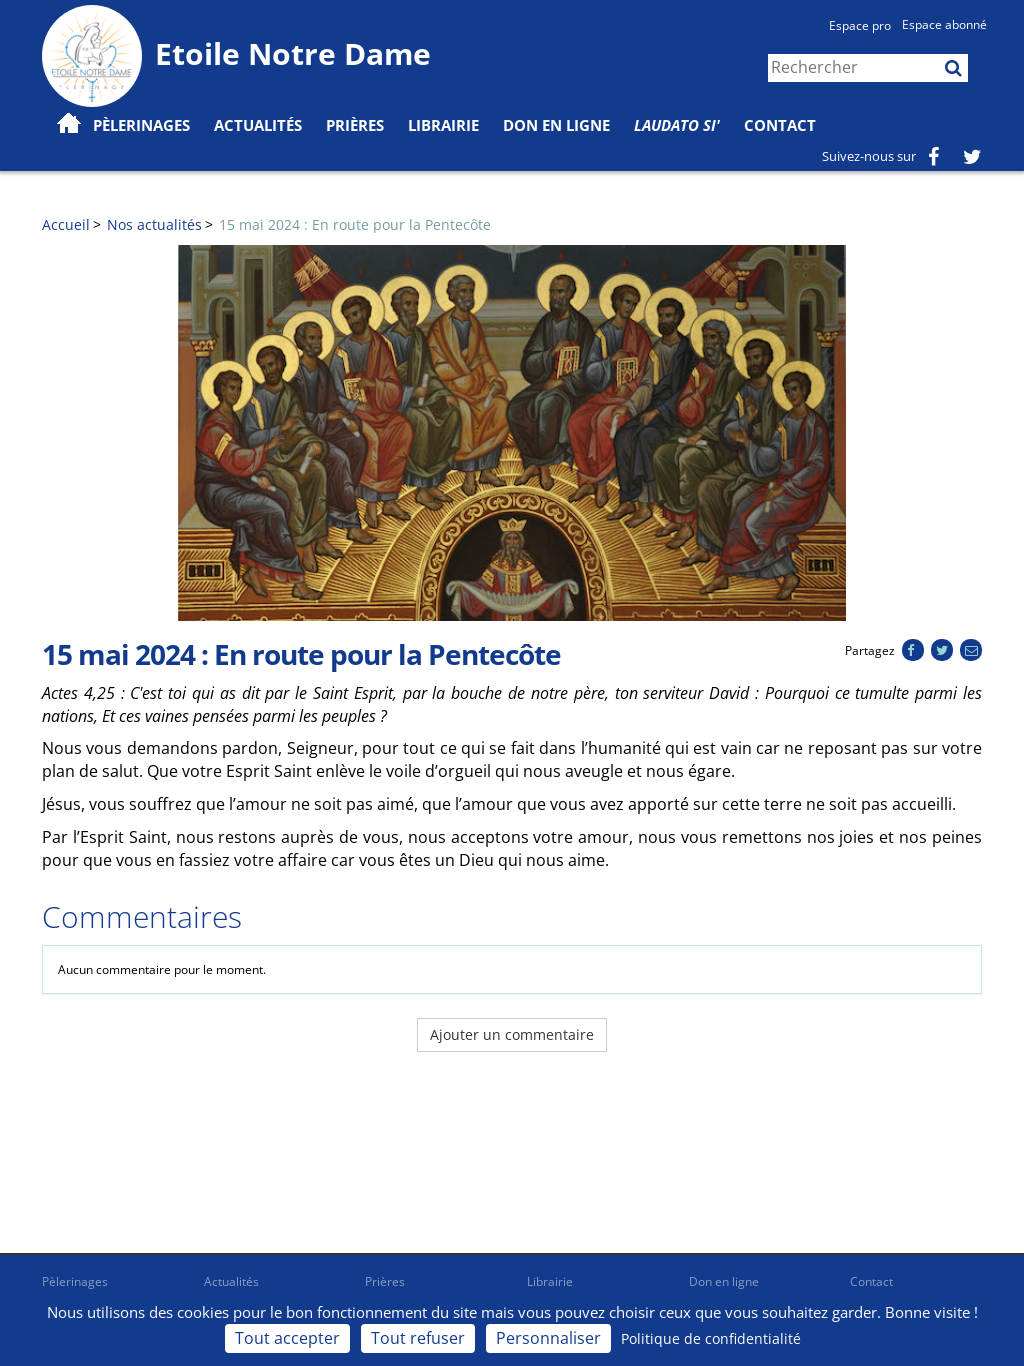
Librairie (443, 125)
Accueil (66, 224)
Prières (355, 125)
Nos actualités (154, 224)
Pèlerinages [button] (141, 125)
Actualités (231, 1281)
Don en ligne (556, 125)
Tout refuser (418, 1338)
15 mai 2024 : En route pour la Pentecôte (355, 224)
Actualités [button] (258, 125)
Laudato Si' (677, 125)
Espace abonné (944, 24)
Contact (780, 125)
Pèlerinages (75, 1281)
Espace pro (860, 25)
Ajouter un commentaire (512, 1034)
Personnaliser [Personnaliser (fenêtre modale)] (548, 1338)
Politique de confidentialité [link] (711, 1338)
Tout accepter (287, 1338)
